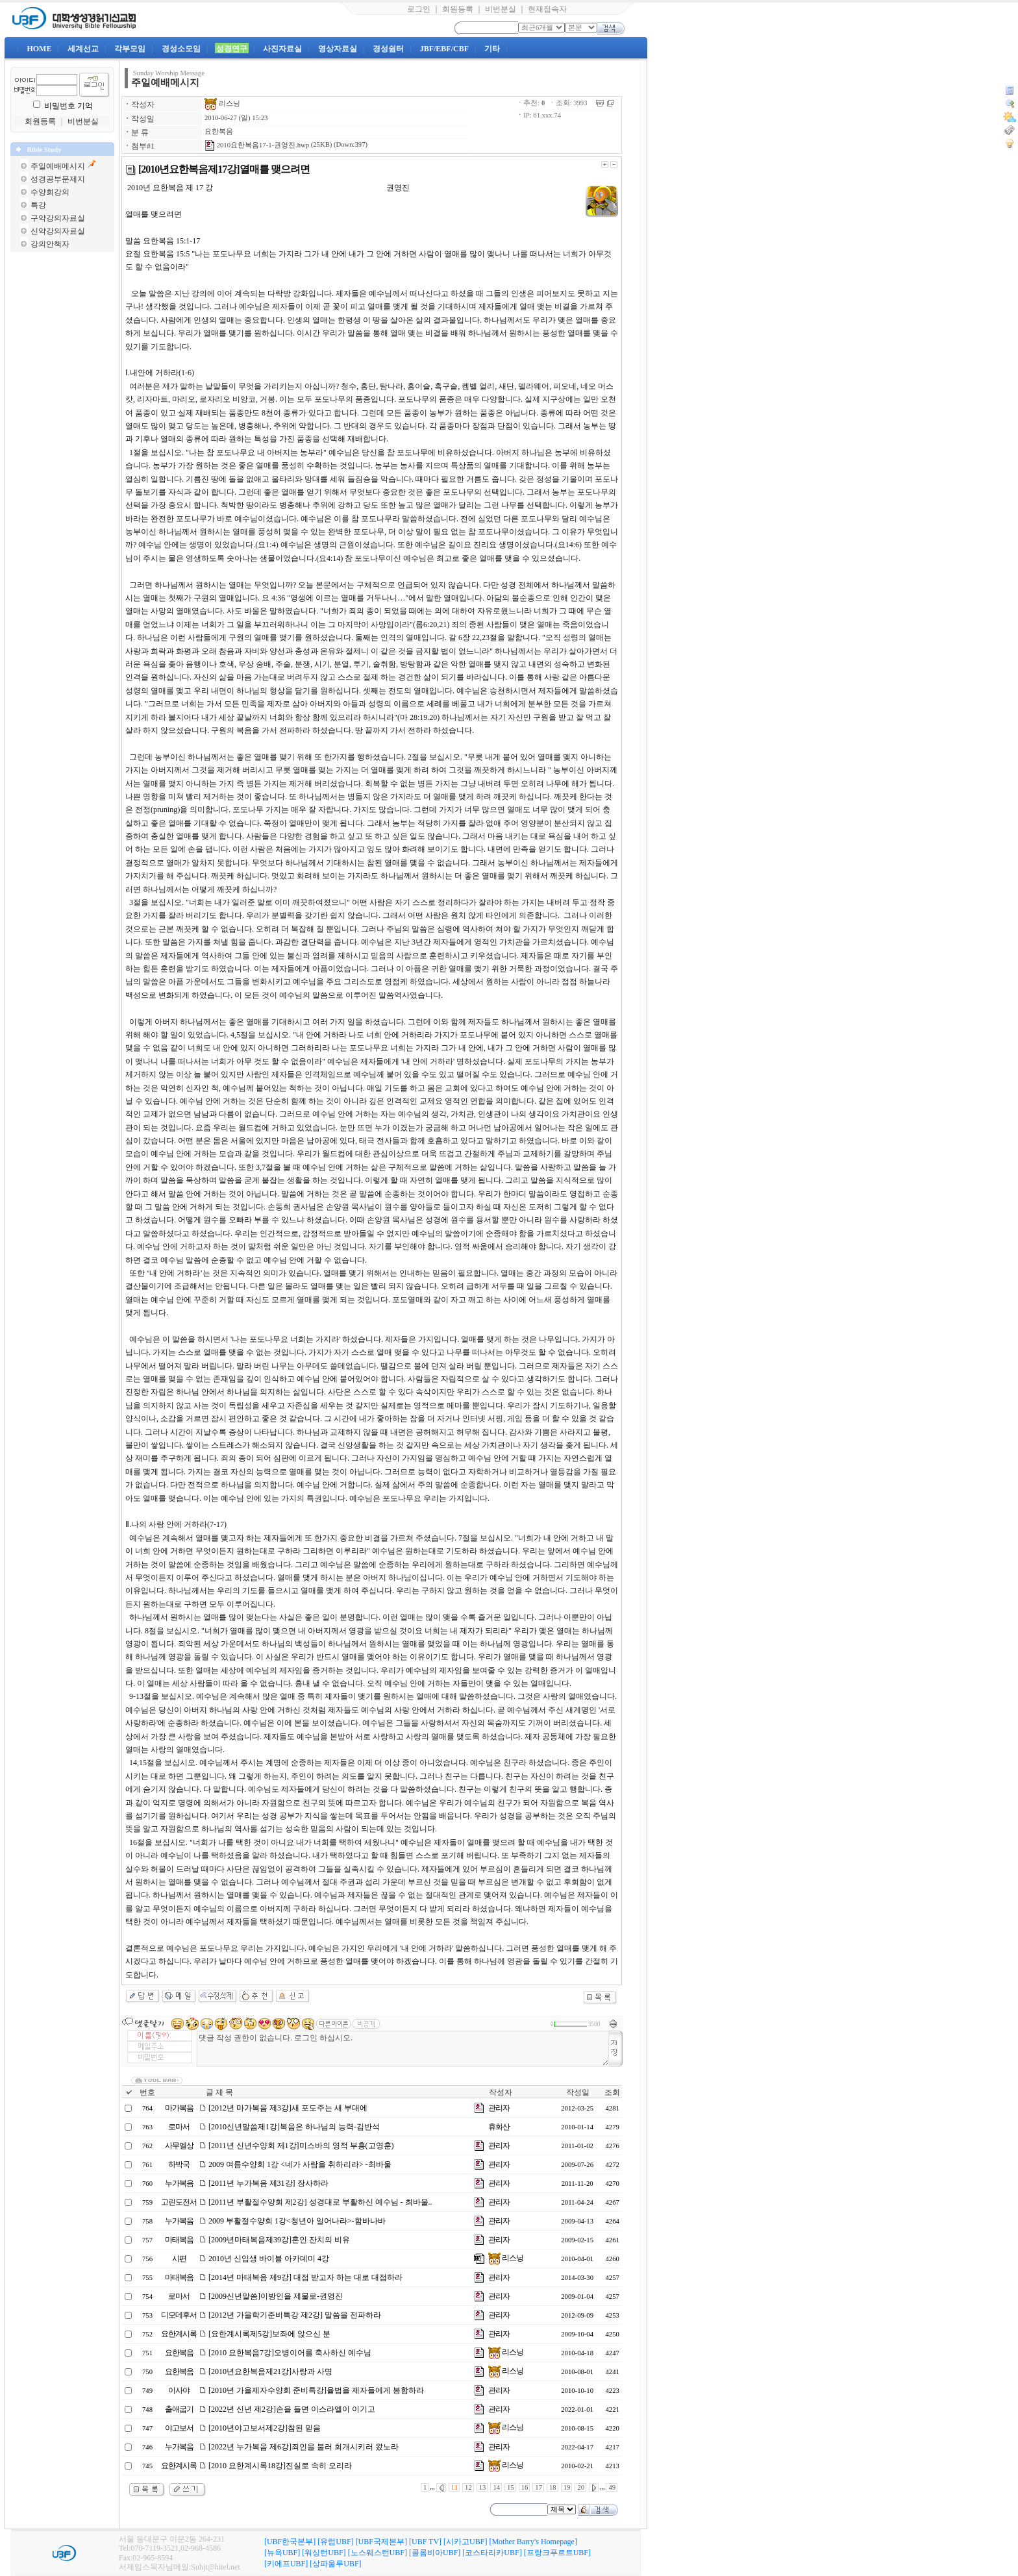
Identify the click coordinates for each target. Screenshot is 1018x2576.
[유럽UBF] (335, 2541)
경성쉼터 (388, 48)
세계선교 (83, 48)
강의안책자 (50, 244)
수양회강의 (50, 192)
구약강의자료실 (58, 218)
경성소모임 (181, 48)
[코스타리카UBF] (491, 2552)
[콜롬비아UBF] (434, 2552)
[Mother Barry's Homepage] (533, 2541)
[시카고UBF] (465, 2541)
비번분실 (500, 9)
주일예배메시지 (58, 166)
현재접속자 (547, 9)
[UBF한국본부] (290, 2541)
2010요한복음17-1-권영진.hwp (257, 145)
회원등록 (457, 9)
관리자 (499, 2107)
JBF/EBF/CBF (444, 48)
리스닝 (222, 103)
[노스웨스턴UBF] (377, 2552)
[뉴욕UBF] (282, 2552)
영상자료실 (337, 48)
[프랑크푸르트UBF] (557, 2552)
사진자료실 (282, 48)
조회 (612, 2092)
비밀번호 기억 (68, 105)
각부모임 (129, 48)
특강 (38, 205)
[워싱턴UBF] (323, 2552)
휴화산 (499, 2126)
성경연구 (231, 48)
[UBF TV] (425, 2541)
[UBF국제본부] (381, 2541)
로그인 (418, 9)
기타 (492, 48)
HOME (39, 48)
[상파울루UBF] (335, 2563)
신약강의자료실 (58, 231)
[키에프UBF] (286, 2563)
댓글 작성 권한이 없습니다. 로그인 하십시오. (403, 2048)
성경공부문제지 (58, 179)
